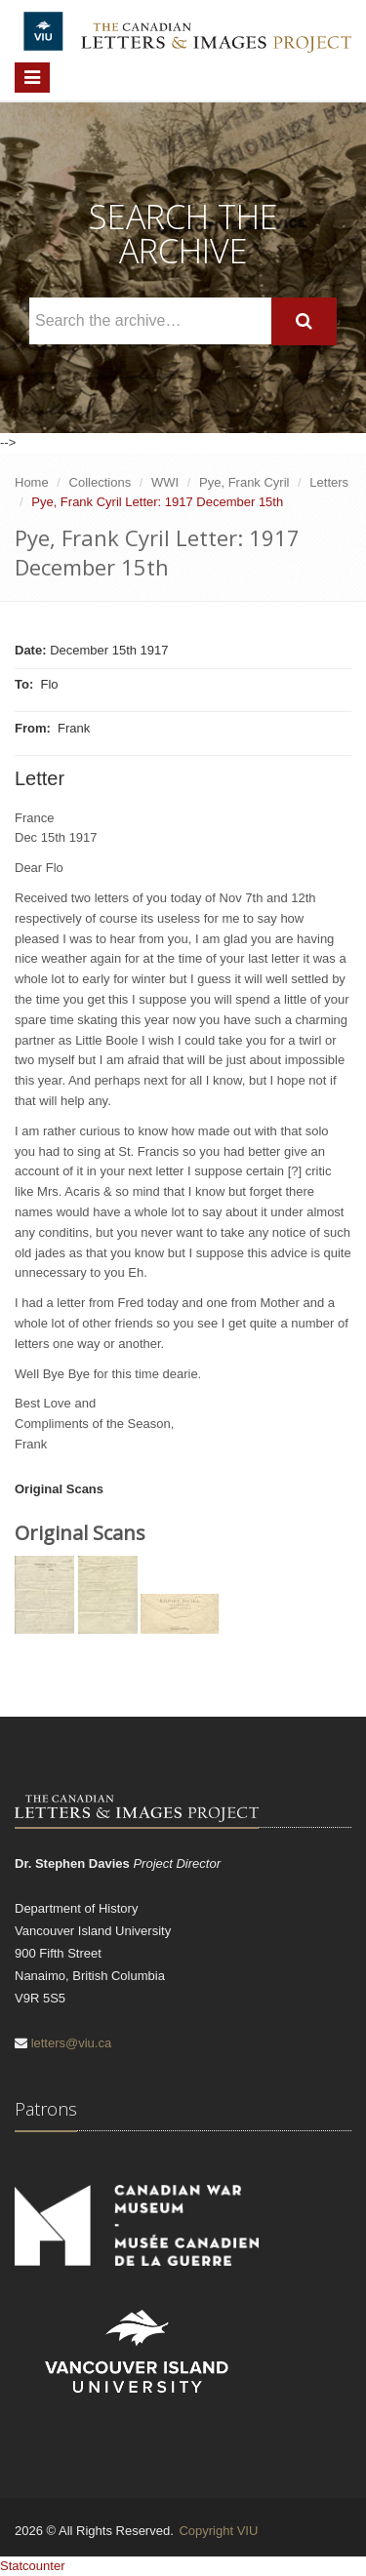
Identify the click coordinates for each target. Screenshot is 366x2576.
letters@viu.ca (71, 2043)
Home (32, 482)
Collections (100, 482)
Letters (328, 482)
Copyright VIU (218, 2530)
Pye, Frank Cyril (244, 482)
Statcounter (32, 2565)
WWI (165, 482)
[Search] (304, 321)
